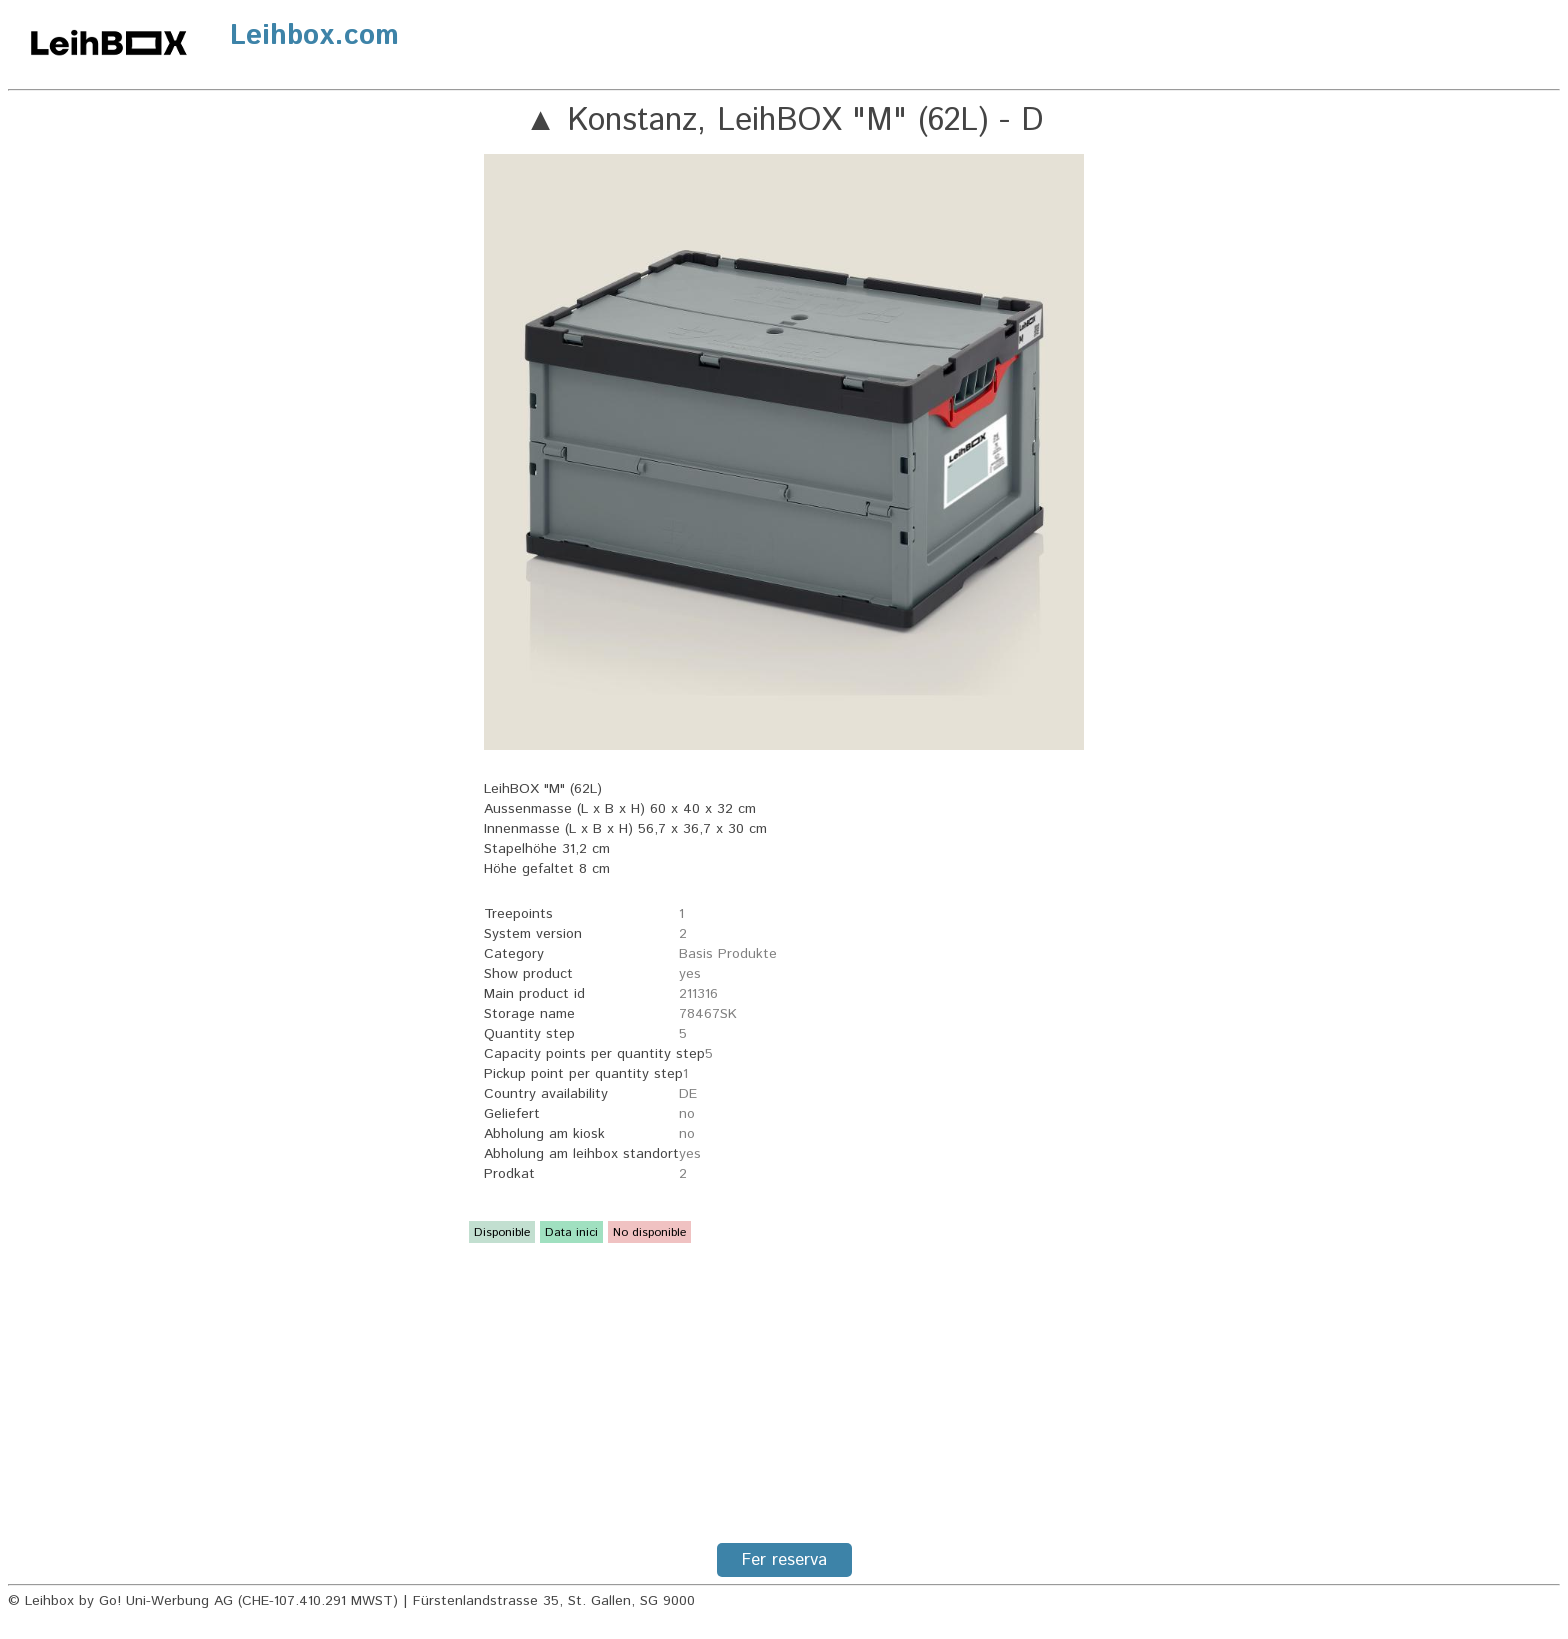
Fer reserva (784, 1560)
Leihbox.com (314, 36)
